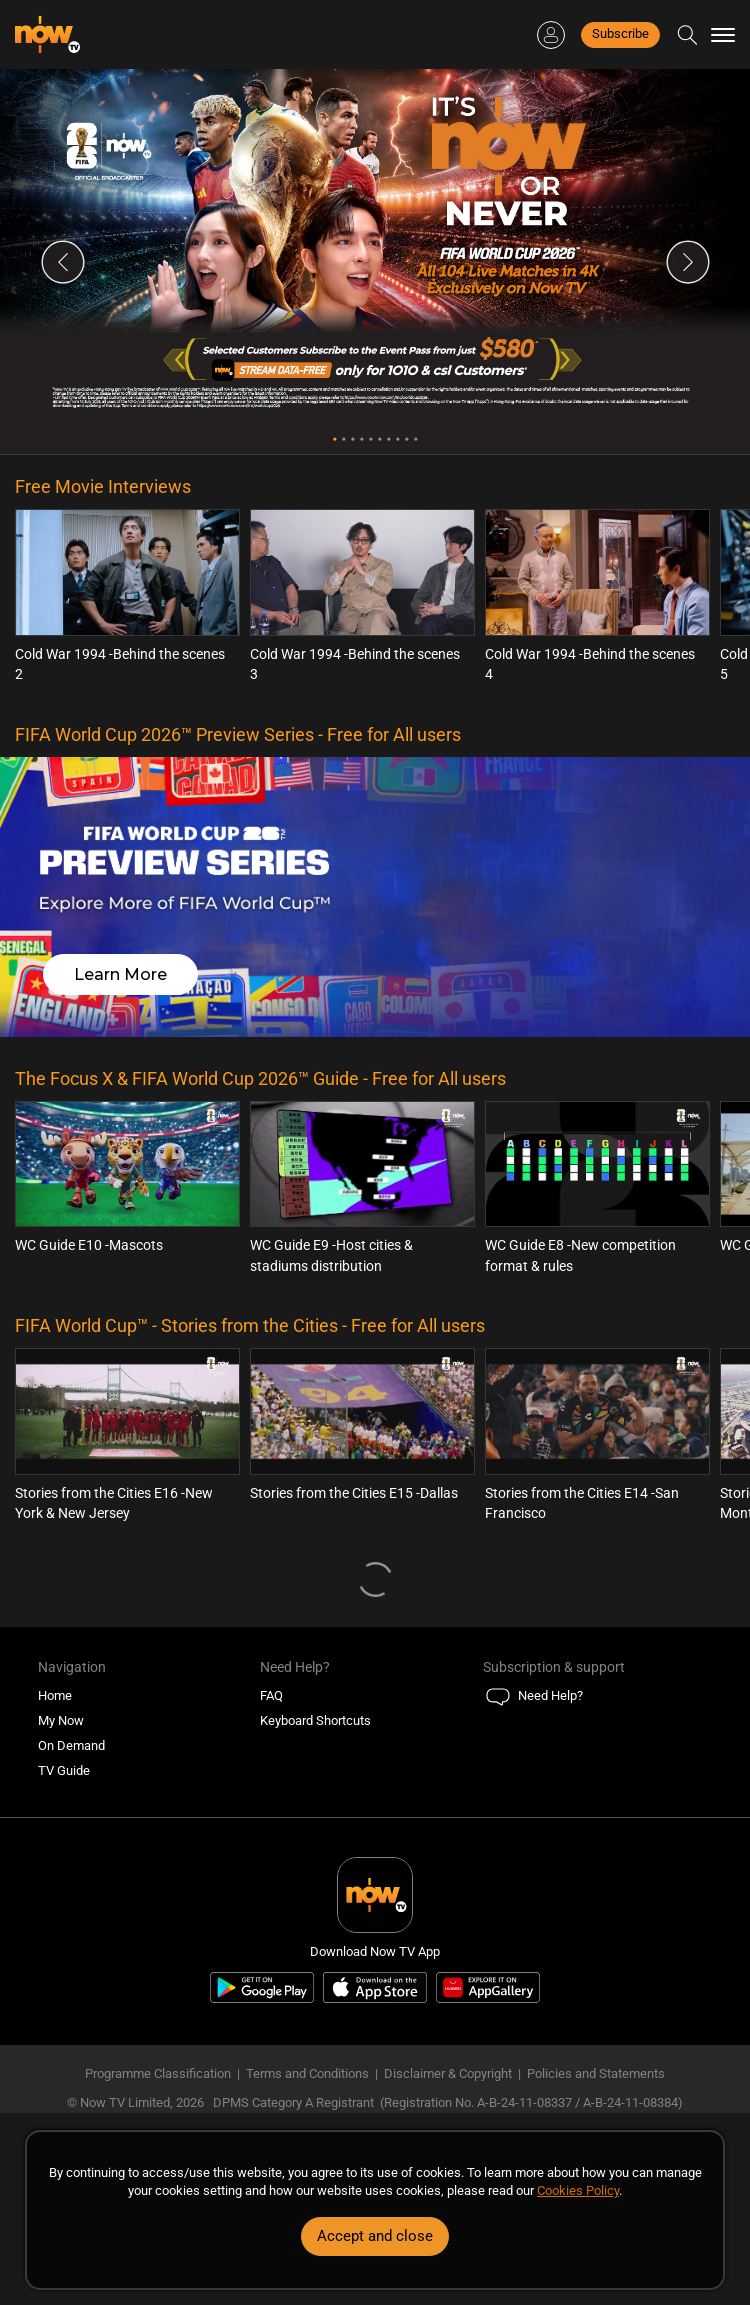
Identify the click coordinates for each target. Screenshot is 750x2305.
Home (55, 1695)
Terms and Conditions (307, 2073)
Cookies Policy (578, 2190)
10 (415, 439)
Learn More (120, 974)
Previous (63, 262)
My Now (61, 1720)
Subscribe (620, 33)
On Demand (71, 1745)
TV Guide (64, 1770)
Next (688, 262)
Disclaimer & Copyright (448, 2073)
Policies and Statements (596, 2073)
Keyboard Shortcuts (315, 1720)
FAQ (271, 1695)
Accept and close (375, 2236)
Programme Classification (158, 2073)
